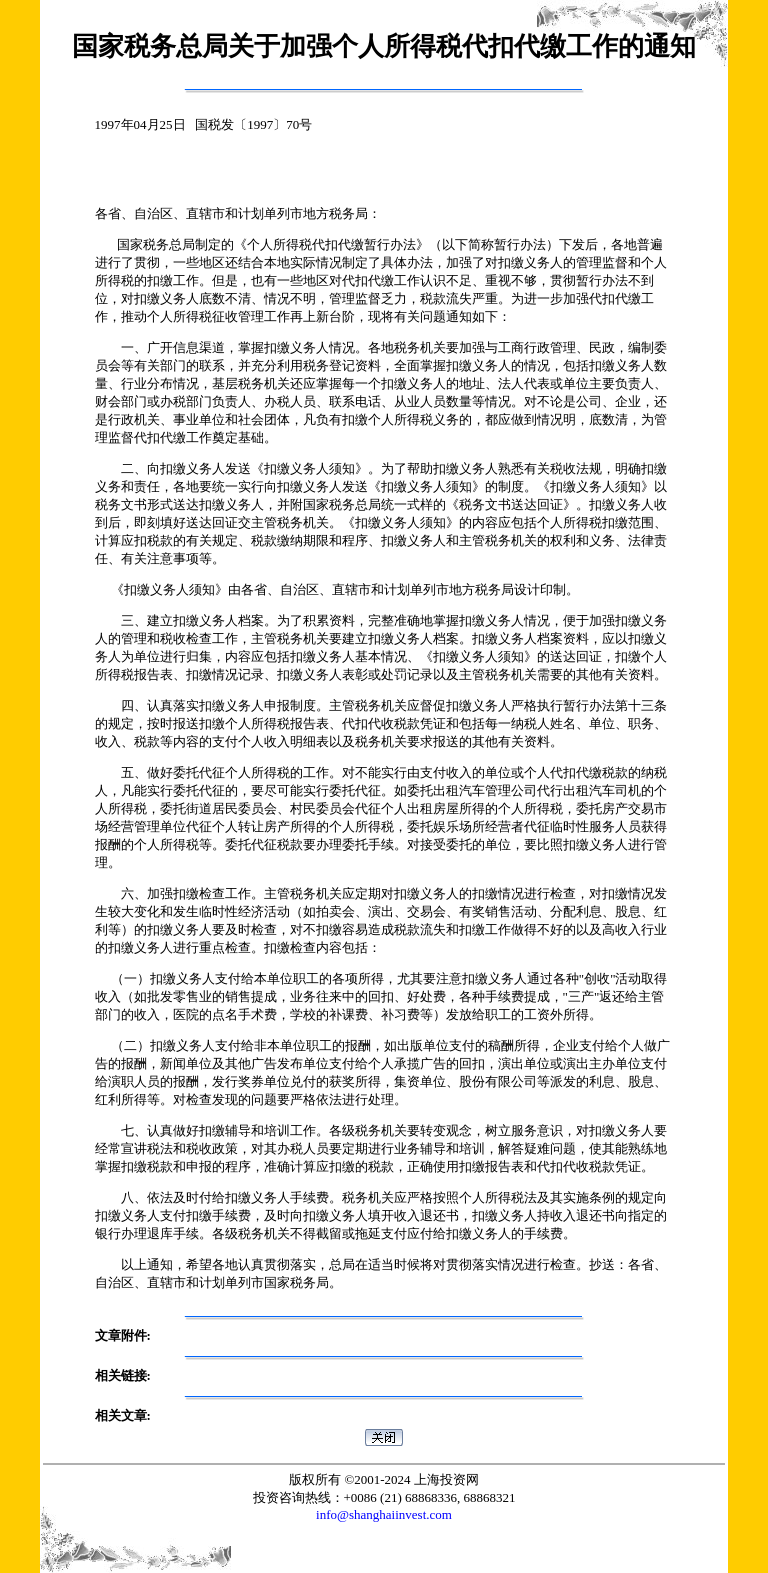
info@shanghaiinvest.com (384, 1514)
